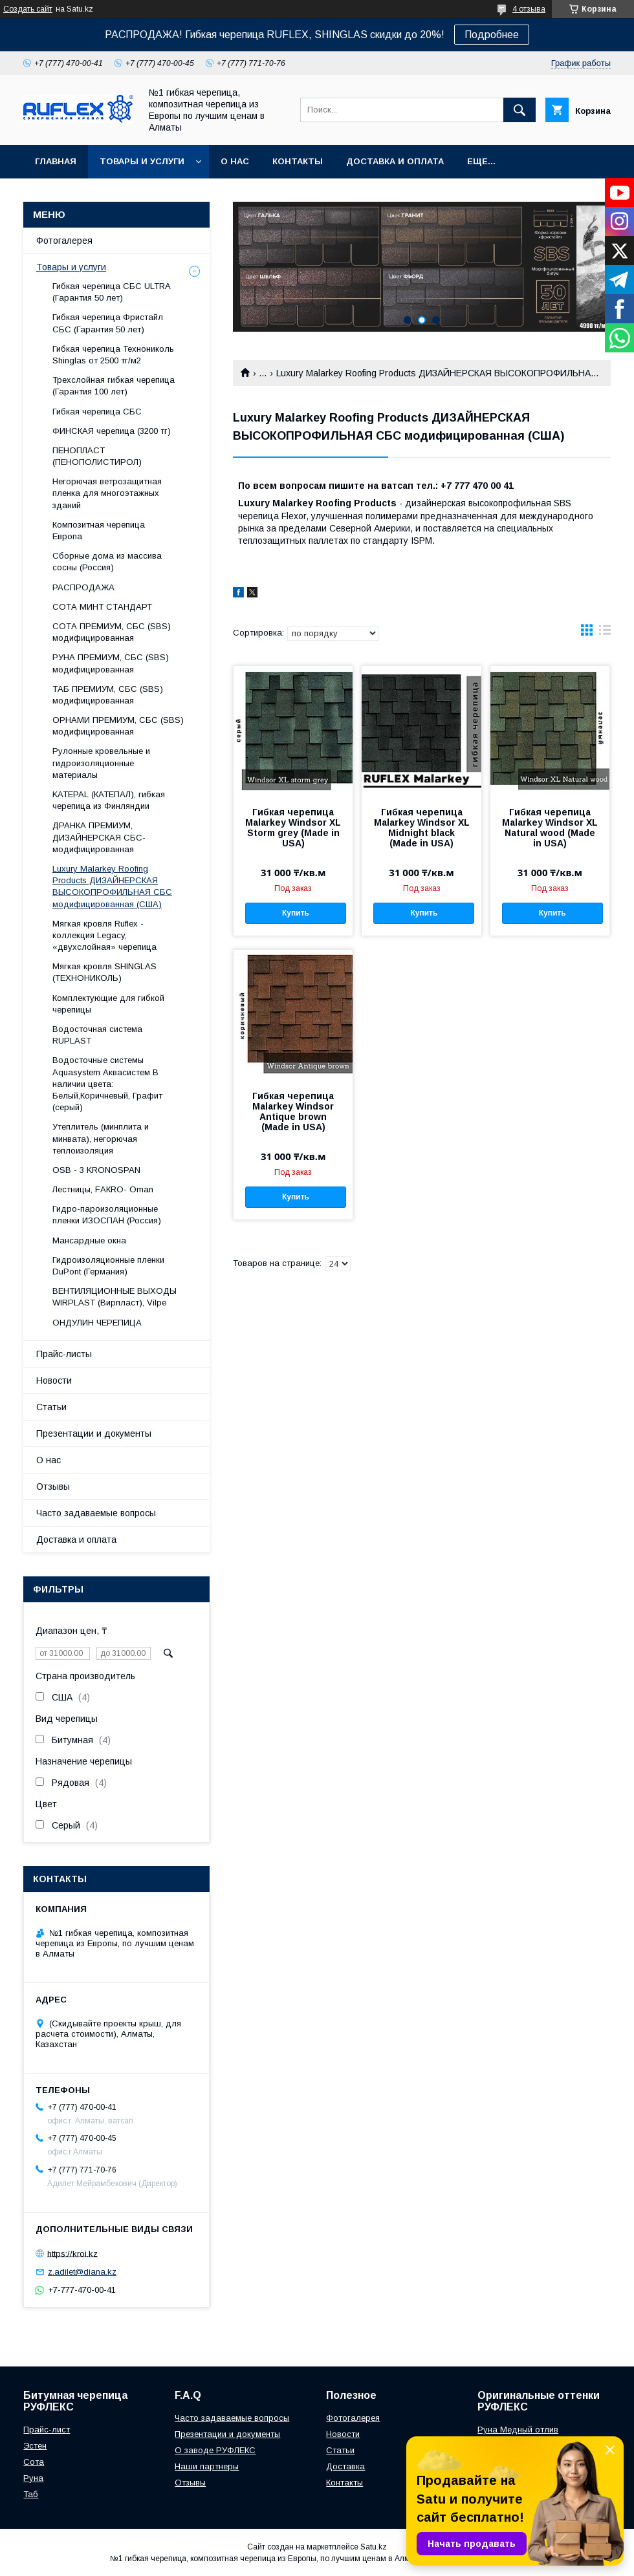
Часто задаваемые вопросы (96, 1513)
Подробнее (492, 34)
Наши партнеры (207, 2466)
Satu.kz (373, 2546)
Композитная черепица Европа (98, 530)
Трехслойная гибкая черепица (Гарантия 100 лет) (113, 385)
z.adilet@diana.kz (82, 2272)
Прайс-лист (46, 2429)
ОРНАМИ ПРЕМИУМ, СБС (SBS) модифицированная (118, 725)
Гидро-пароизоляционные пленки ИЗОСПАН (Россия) (106, 1214)
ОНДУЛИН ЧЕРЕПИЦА (97, 1322)
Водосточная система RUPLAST (97, 1035)
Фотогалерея (64, 240)
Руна (33, 2478)
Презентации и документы (93, 1433)
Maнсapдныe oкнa (89, 1240)
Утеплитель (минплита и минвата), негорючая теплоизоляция (100, 1138)
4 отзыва (528, 9)
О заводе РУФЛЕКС (215, 2450)
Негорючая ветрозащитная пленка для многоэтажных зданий (107, 493)
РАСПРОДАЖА (83, 587)
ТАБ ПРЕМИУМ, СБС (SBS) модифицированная (107, 694)
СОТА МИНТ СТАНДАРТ (102, 607)
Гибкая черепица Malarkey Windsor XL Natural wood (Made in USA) (550, 827)
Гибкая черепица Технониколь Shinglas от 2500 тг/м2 (113, 354)
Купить (295, 913)
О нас (235, 161)
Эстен (35, 2446)
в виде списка (605, 633)
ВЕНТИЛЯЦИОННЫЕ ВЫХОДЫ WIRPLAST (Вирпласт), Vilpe (114, 1296)
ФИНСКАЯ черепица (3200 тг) (111, 431)
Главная (55, 161)
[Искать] (519, 110)
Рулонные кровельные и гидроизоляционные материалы (101, 762)
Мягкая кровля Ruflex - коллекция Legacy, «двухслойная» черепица (104, 935)
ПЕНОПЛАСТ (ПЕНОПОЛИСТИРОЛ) (97, 456)
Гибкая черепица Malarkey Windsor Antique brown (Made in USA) (293, 1111)
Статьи (51, 1407)
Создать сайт (27, 9)
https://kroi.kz (72, 2253)
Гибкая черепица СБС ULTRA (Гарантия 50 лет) (111, 292)
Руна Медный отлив (517, 2429)
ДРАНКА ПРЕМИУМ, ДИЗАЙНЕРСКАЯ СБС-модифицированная (99, 837)
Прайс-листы (64, 1354)
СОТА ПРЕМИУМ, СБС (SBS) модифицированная (111, 632)
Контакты (297, 161)
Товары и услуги (142, 161)
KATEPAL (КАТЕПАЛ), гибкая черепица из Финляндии (108, 800)
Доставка (345, 2466)
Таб (30, 2494)
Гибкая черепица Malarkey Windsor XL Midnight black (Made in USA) (422, 827)
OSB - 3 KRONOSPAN (96, 1170)
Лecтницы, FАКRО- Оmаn (102, 1189)
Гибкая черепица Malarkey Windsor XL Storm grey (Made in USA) (293, 827)
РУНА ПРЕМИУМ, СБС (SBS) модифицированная (110, 663)
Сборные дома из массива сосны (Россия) (107, 561)
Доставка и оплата (395, 161)
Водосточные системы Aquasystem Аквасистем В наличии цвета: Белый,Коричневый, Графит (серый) (107, 1083)
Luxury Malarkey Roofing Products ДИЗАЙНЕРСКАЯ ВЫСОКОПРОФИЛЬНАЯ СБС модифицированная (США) (112, 886)
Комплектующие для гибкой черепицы (108, 1003)
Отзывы (53, 1486)
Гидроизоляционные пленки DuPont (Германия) (108, 1265)
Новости (54, 1380)
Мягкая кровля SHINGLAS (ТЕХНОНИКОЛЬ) (104, 972)
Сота (33, 2462)
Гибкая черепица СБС (97, 411)
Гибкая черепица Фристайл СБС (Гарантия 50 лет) (107, 323)
